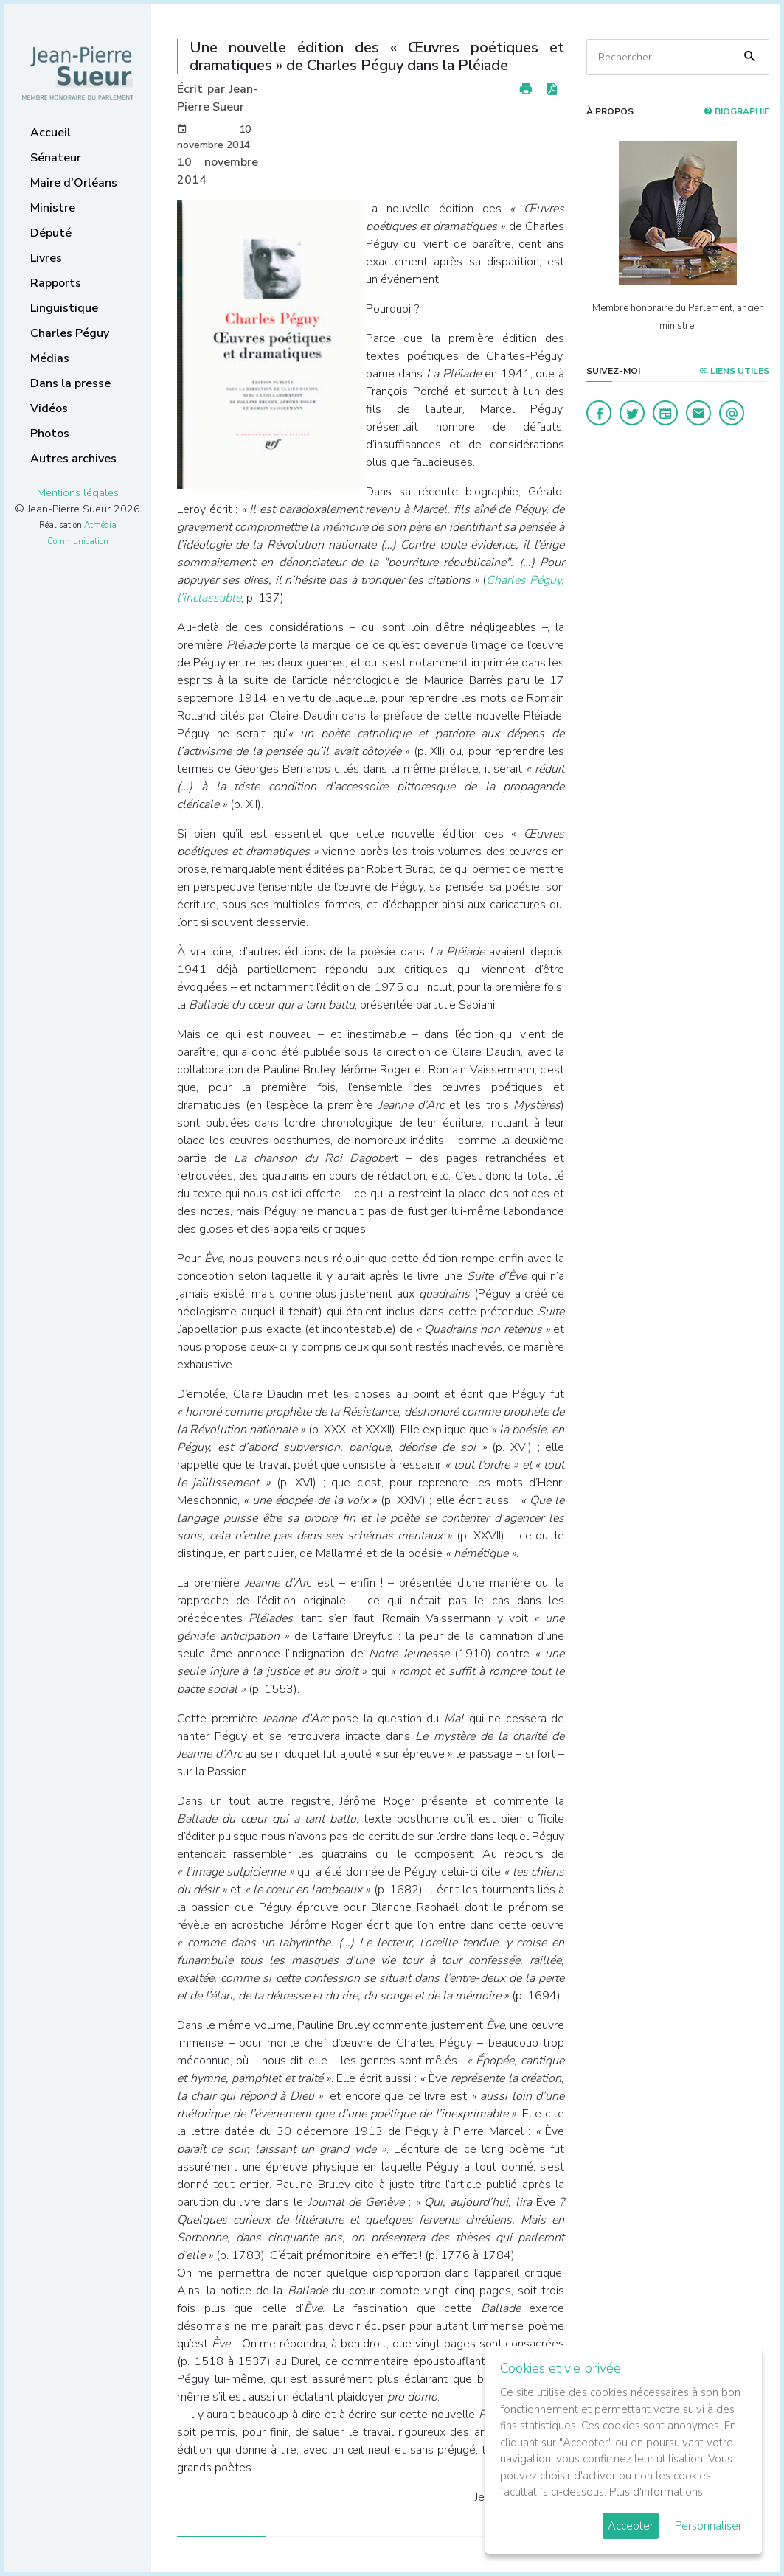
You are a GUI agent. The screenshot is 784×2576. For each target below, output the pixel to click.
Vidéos (49, 408)
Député (51, 233)
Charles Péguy (69, 333)
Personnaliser (708, 2525)
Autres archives (73, 458)
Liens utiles (734, 371)
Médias (49, 358)
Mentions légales (78, 492)
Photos (49, 433)
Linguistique (64, 308)
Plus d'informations (656, 2492)
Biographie (736, 111)
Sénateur (55, 158)
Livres (46, 258)
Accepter (630, 2525)
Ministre (52, 208)
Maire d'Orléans (73, 183)
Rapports (55, 283)
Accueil (50, 133)
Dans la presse (70, 383)
